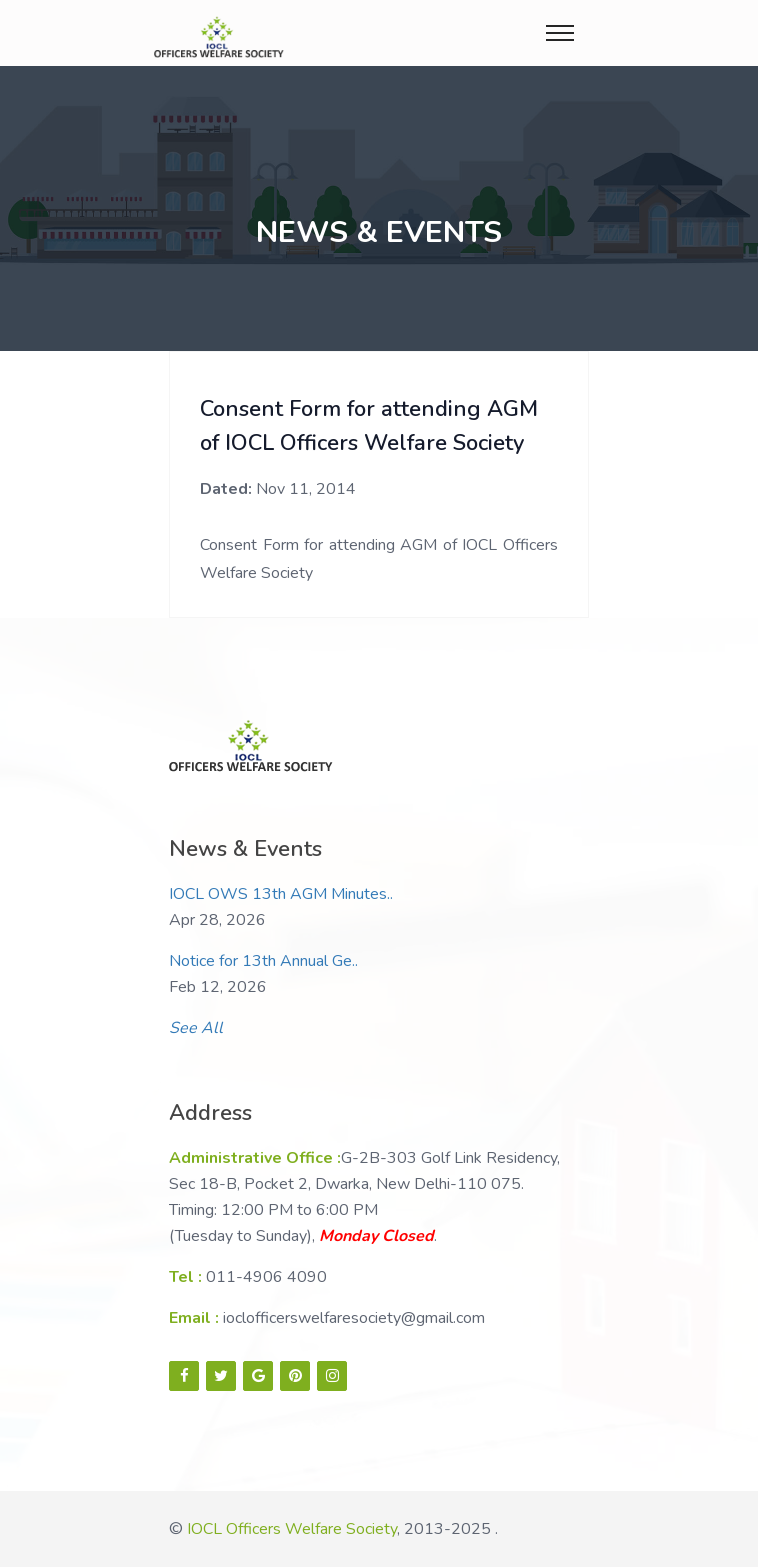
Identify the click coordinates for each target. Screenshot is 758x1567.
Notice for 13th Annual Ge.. (263, 961)
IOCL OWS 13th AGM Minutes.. (281, 894)
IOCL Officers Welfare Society (292, 1529)
